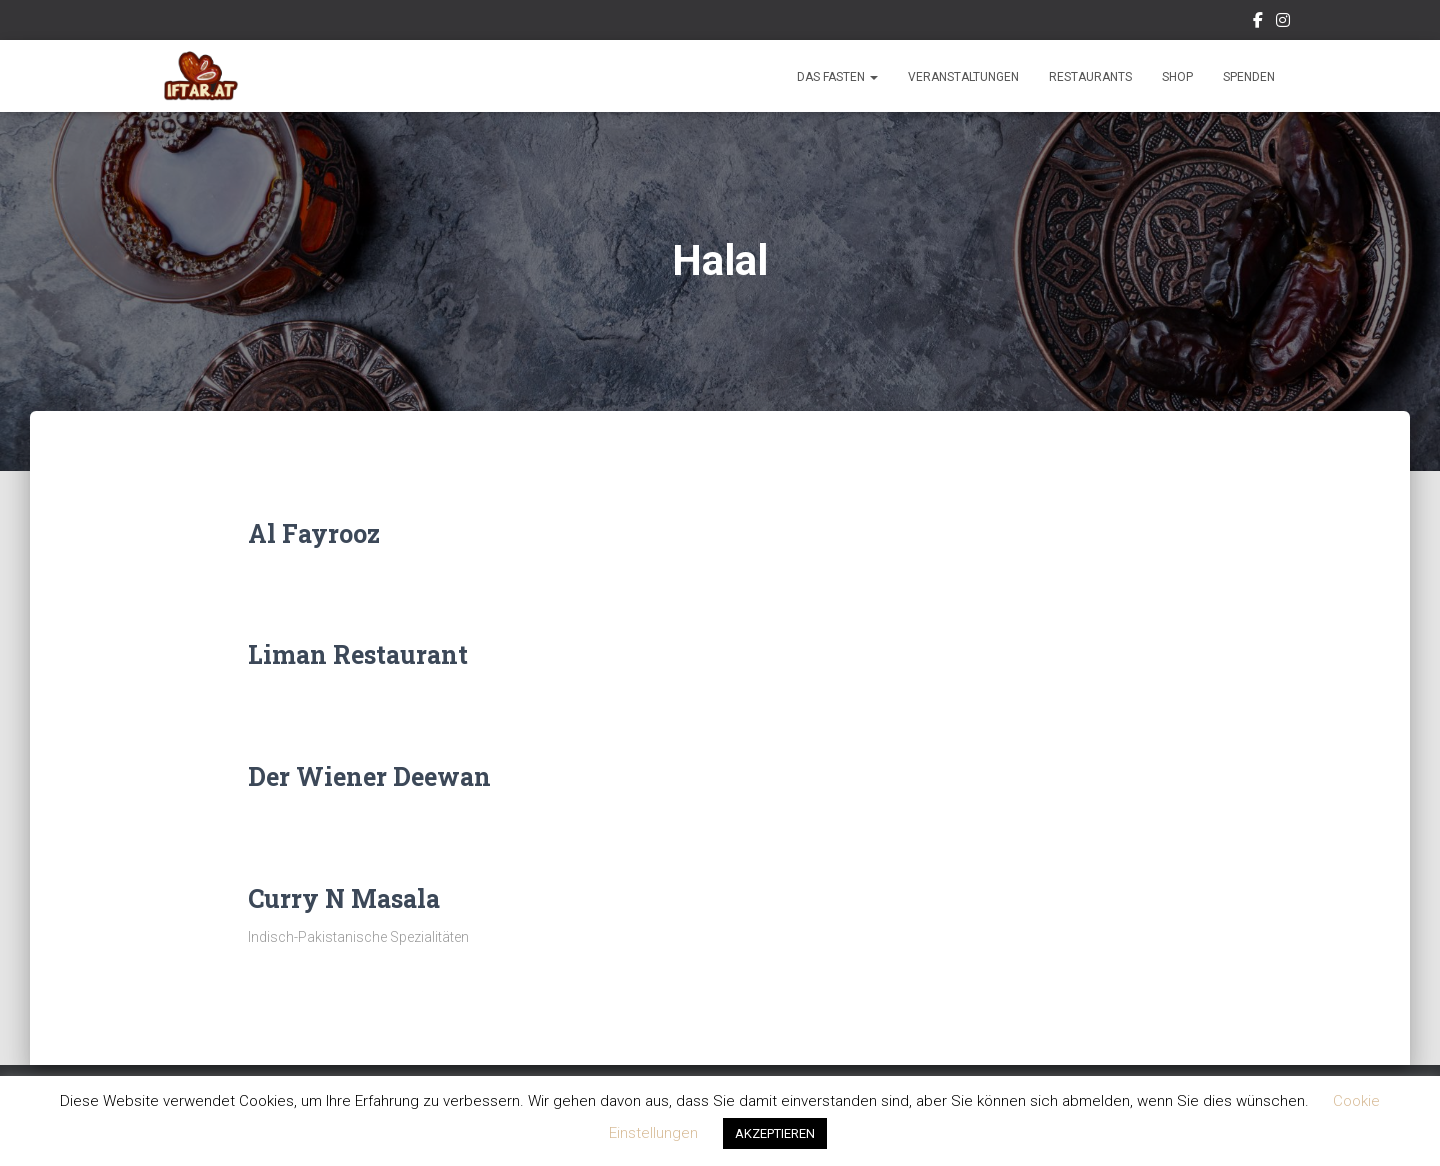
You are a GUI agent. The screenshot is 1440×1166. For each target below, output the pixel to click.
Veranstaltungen (963, 77)
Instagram (1283, 23)
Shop (1177, 77)
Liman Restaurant (358, 654)
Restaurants (1090, 77)
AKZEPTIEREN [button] (775, 1133)
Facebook (1258, 23)
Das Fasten (837, 77)
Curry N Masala (344, 898)
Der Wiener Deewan (369, 776)
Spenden (1249, 77)
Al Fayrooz (314, 533)
